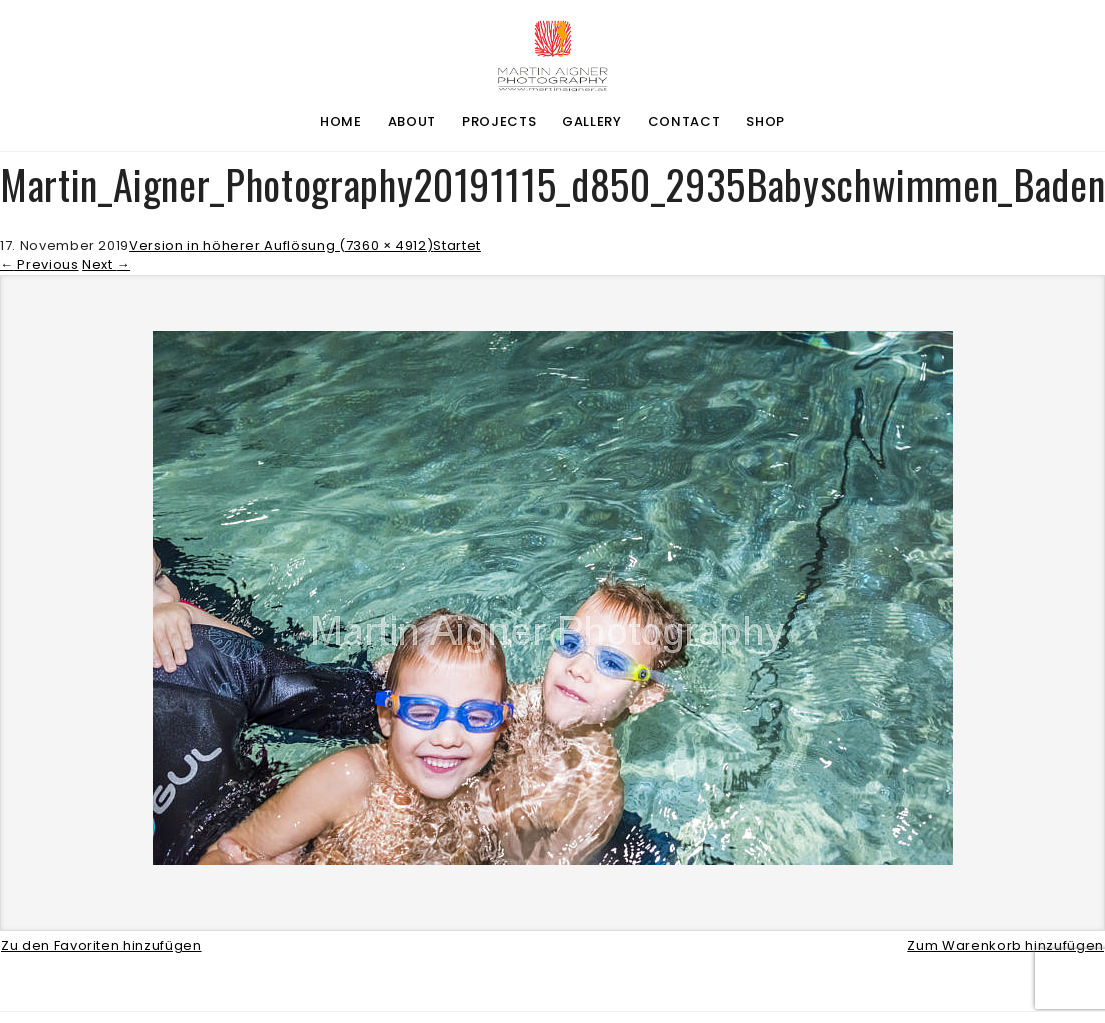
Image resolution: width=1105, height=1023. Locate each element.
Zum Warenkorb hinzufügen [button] (1005, 945)
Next (106, 264)
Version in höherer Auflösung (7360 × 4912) (281, 245)
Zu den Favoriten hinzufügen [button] (101, 945)
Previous (39, 264)
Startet (457, 245)
